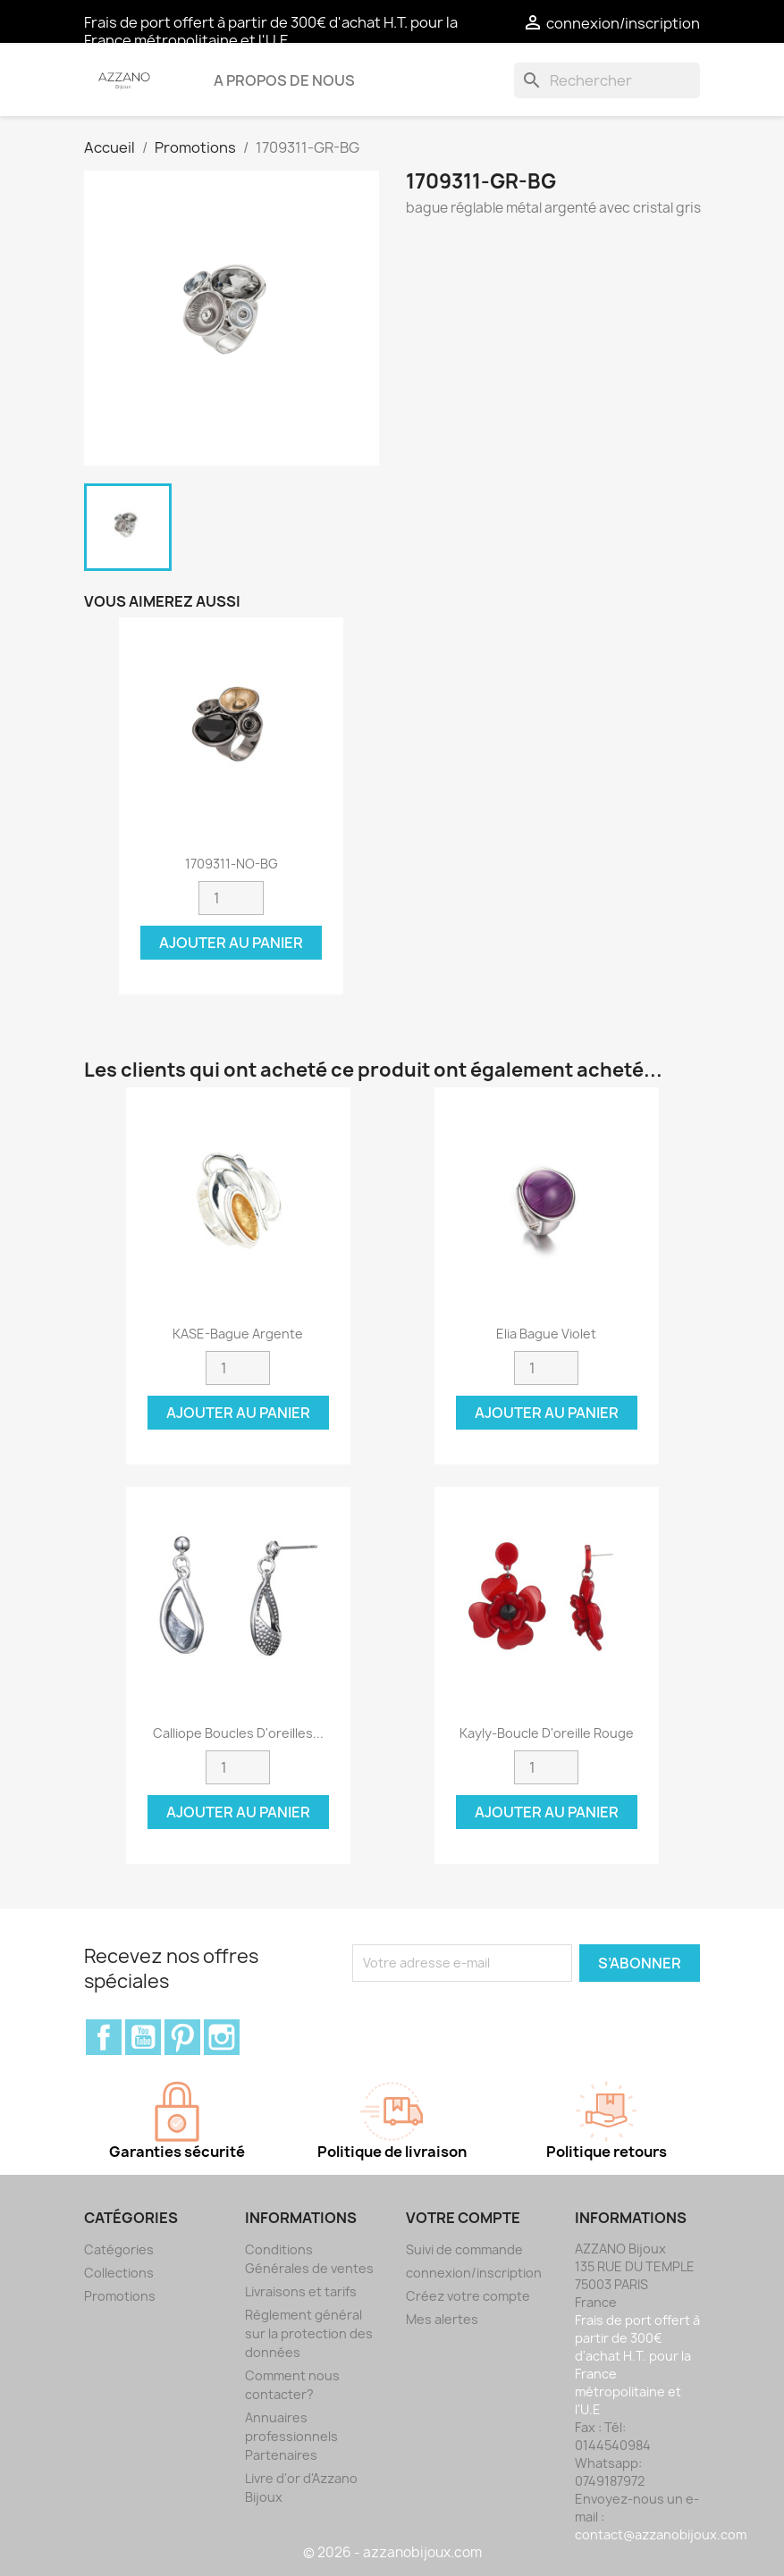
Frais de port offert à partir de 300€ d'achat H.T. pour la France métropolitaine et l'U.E (271, 31)
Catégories (119, 2249)
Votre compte (463, 2218)
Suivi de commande (464, 2249)
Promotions (120, 2295)
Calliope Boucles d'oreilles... (238, 1732)
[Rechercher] (607, 80)
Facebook (104, 2037)
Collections (119, 2272)
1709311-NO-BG (231, 863)
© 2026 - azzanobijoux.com (392, 2552)
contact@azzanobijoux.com (660, 2534)
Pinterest (182, 2037)
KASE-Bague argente (238, 1333)
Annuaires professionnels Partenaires (291, 2436)
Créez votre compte (468, 2295)
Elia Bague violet (546, 1333)
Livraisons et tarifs (301, 2291)
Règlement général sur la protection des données (309, 2333)
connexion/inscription (474, 2272)
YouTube (143, 2037)
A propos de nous (284, 80)
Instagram (222, 2037)
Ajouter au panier (231, 942)
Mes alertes (442, 2319)
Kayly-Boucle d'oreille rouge (546, 1732)
